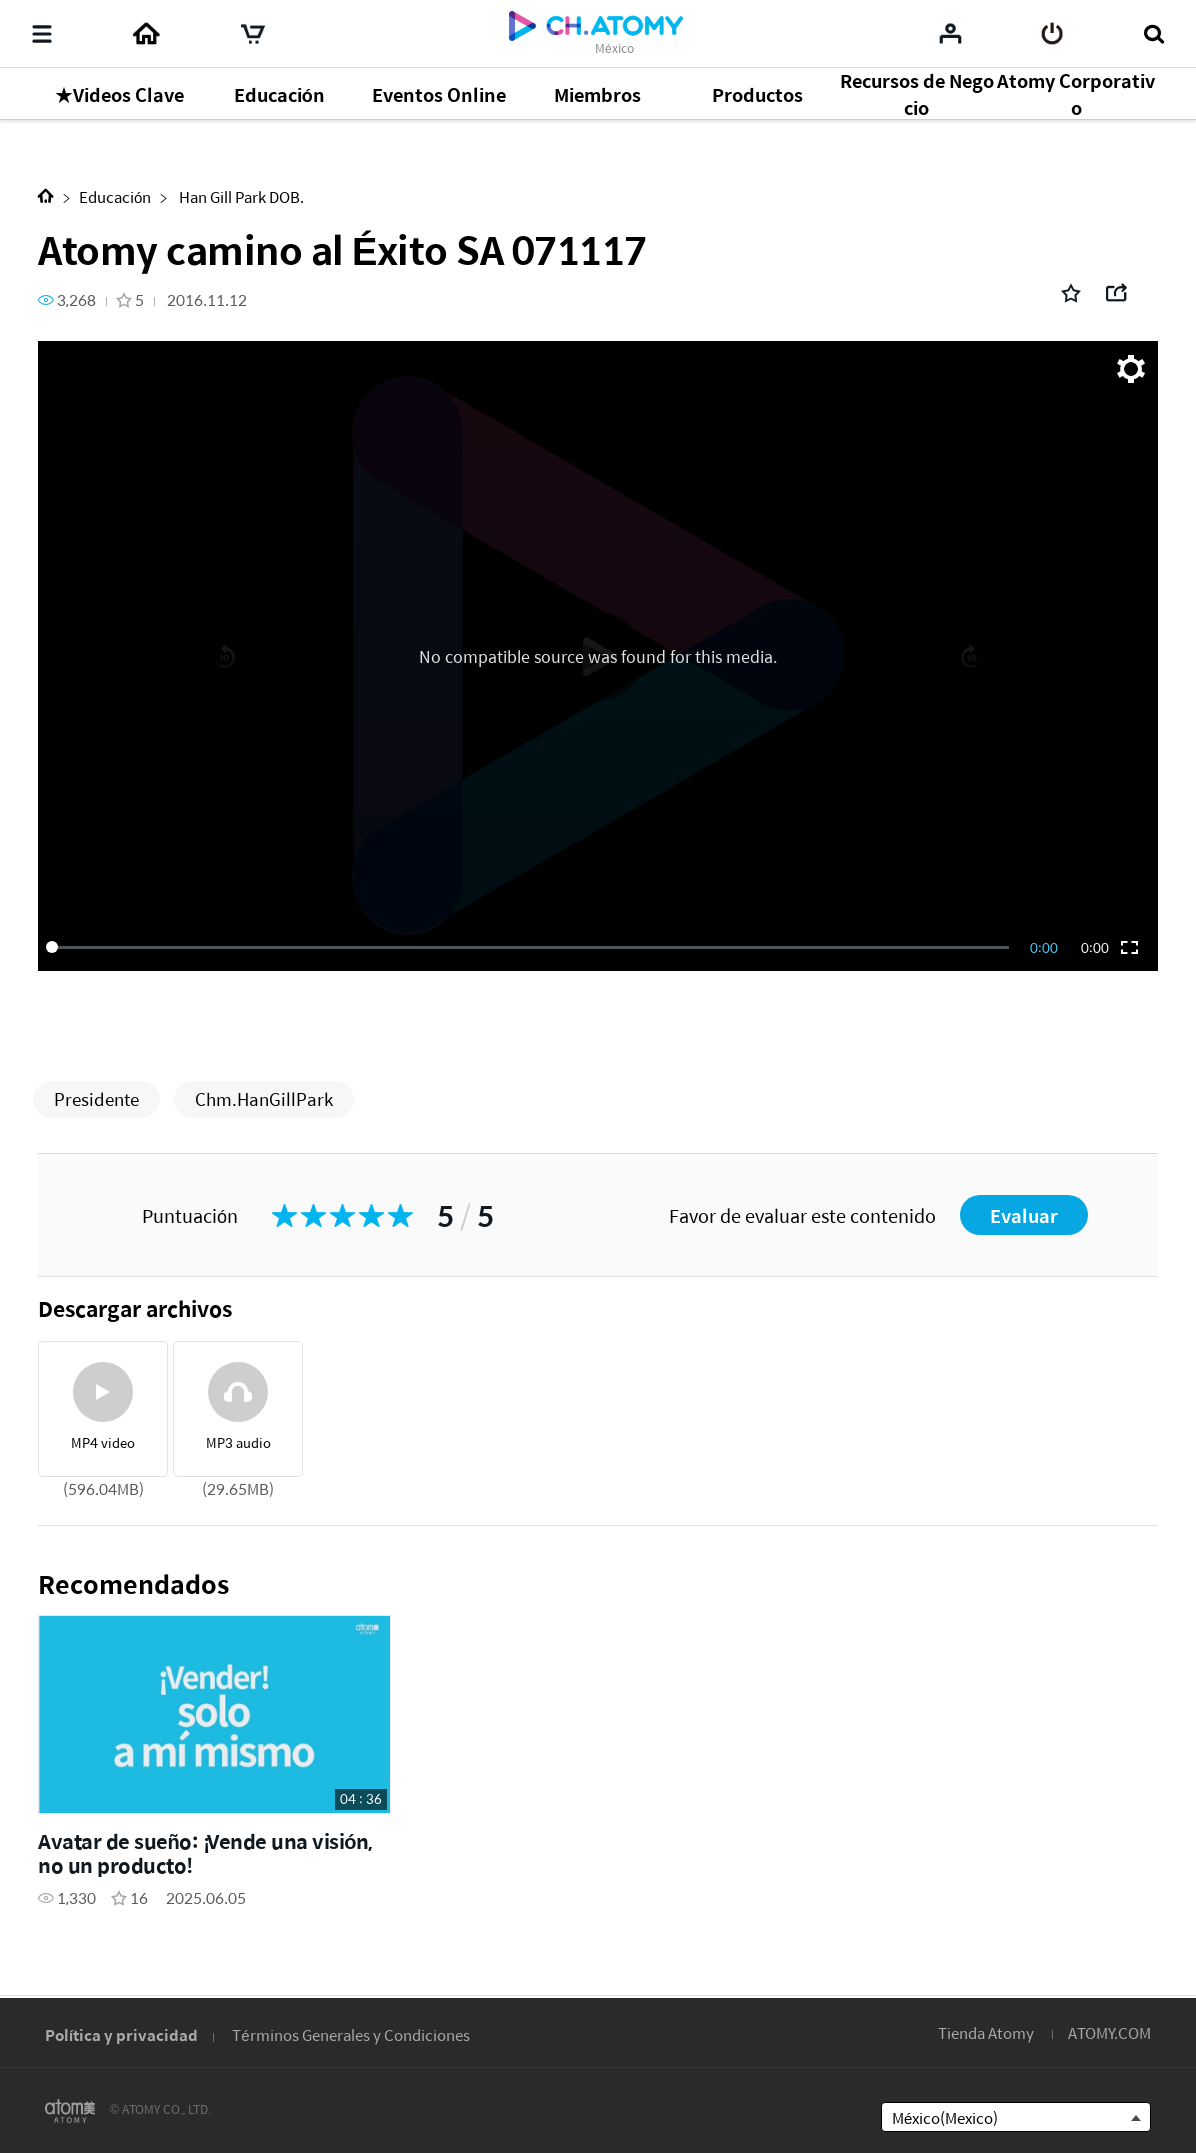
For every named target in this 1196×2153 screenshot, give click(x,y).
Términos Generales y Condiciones (350, 2034)
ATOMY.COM (1109, 2032)
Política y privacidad (121, 2034)
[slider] (531, 947)
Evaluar (1024, 1215)
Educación (115, 196)
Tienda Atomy (986, 2032)
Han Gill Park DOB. (240, 196)
